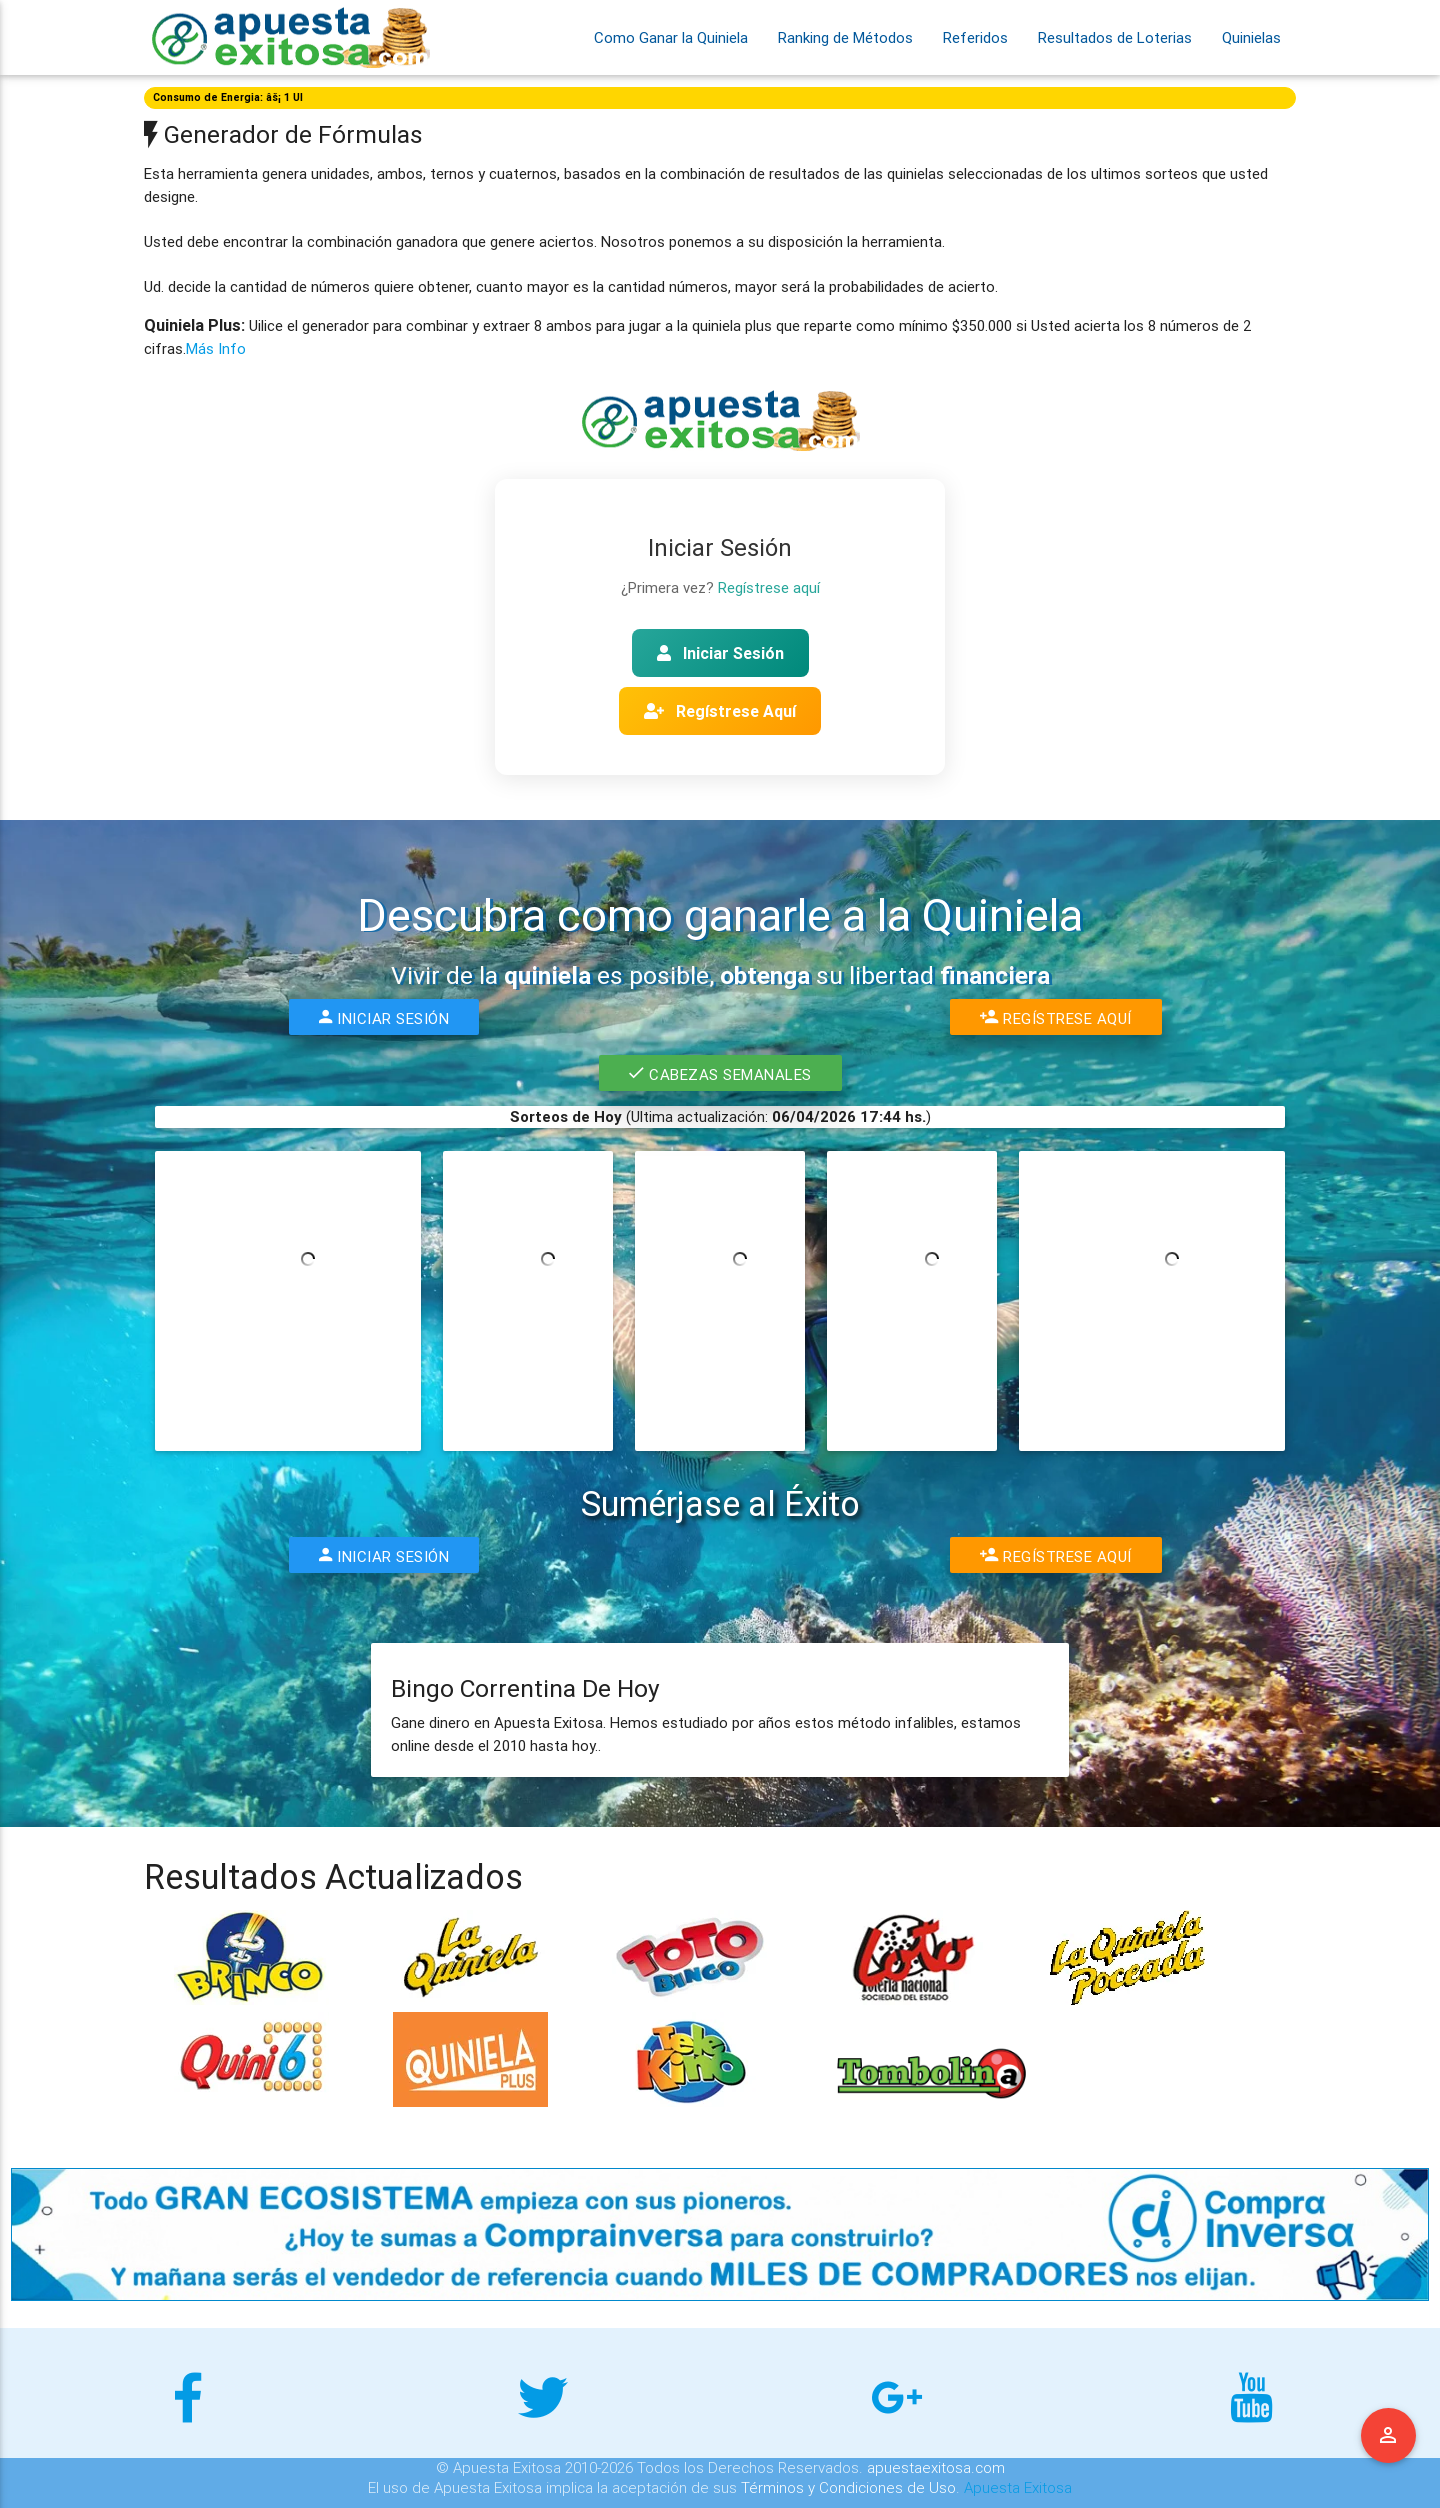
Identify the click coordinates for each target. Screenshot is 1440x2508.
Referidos (975, 37)
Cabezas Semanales (720, 1073)
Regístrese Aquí (720, 711)
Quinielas (1251, 37)
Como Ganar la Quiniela (671, 37)
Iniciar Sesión (720, 653)
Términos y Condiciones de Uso (848, 2487)
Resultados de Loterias (1115, 37)
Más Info (216, 348)
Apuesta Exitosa (1018, 2487)
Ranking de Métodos (845, 37)
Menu (1389, 2436)
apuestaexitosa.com (936, 2467)
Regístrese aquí (769, 587)
